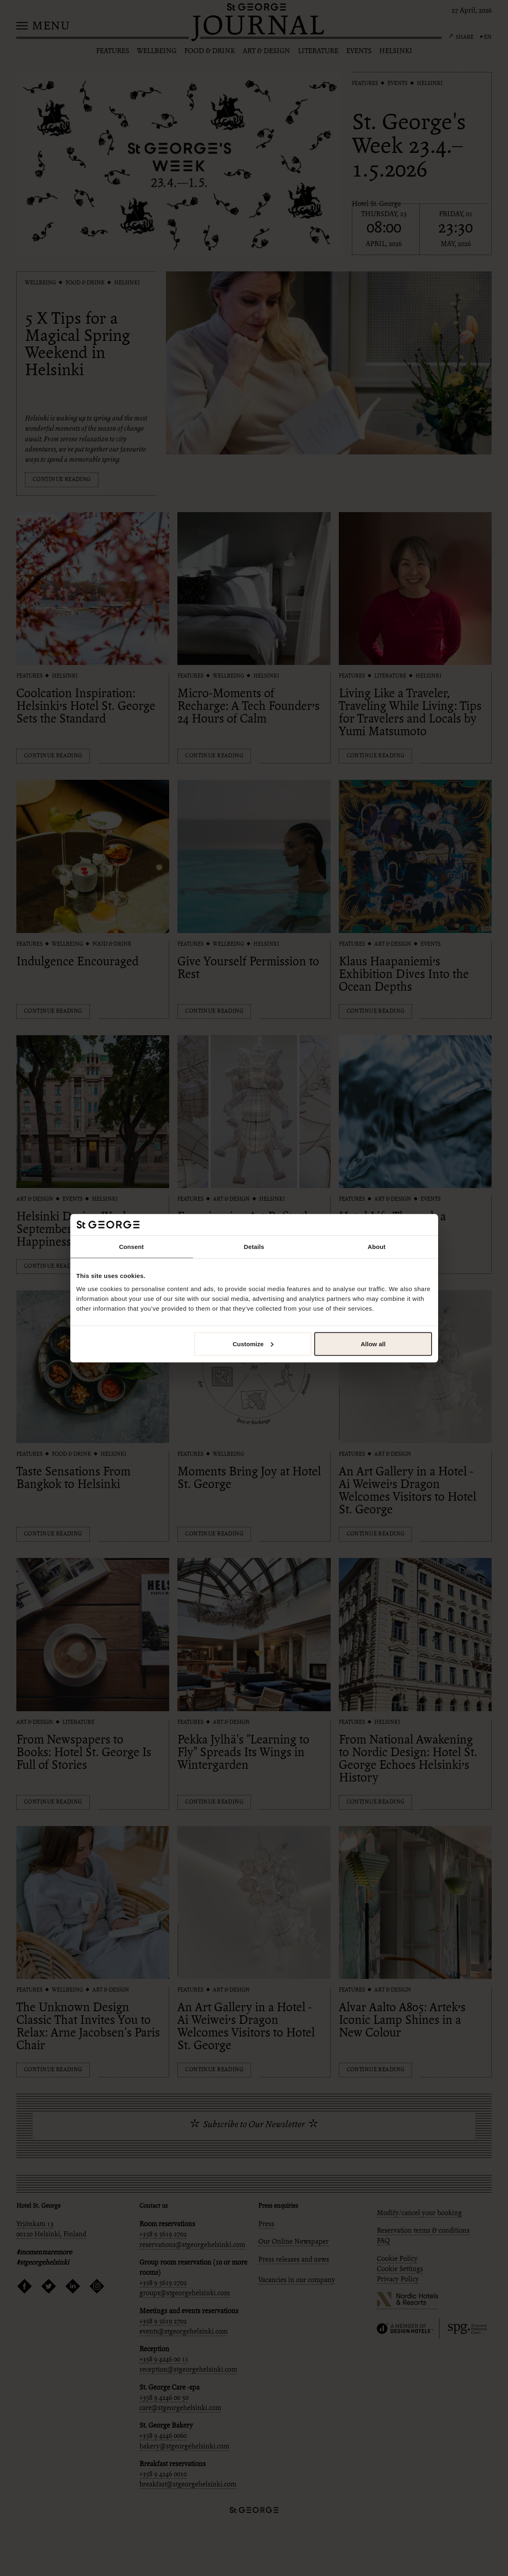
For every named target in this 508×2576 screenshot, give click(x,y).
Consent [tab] (131, 1246)
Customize (253, 1343)
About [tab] (377, 1246)
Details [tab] (254, 1246)
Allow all (373, 1343)
